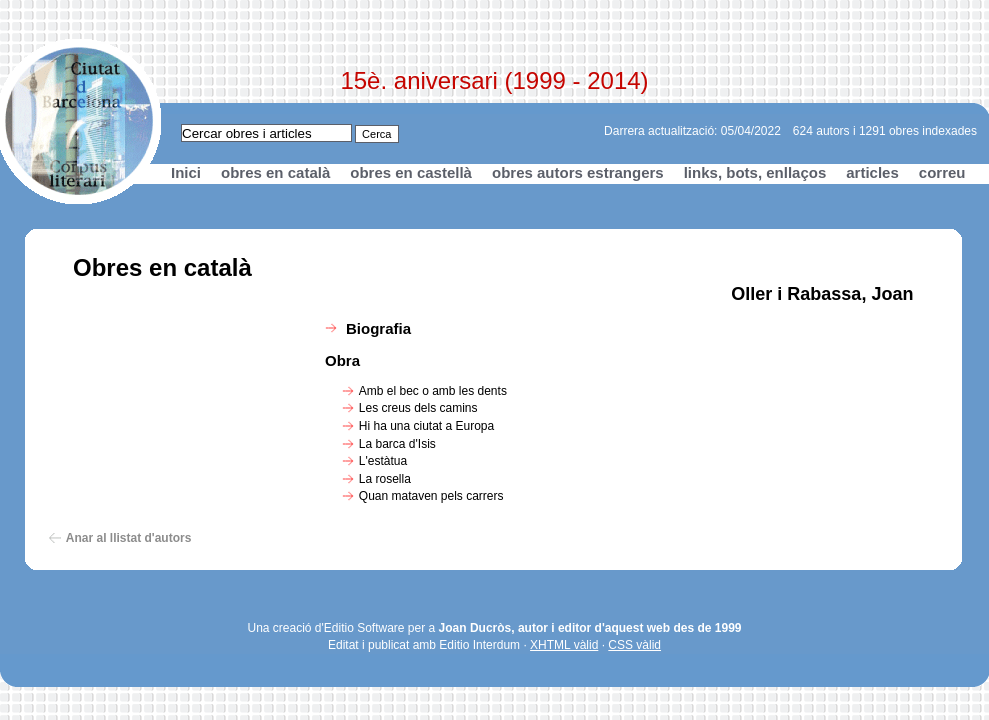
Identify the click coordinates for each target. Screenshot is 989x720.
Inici (186, 172)
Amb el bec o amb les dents (433, 391)
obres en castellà (411, 172)
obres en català (275, 172)
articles (872, 172)
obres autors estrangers (578, 172)
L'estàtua (383, 461)
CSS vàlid (634, 645)
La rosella (385, 479)
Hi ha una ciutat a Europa (426, 426)
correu (942, 172)
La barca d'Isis (397, 444)
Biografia (378, 328)
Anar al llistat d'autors (129, 538)
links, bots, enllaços (755, 172)
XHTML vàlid (564, 645)
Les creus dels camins (418, 408)
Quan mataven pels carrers (431, 496)
